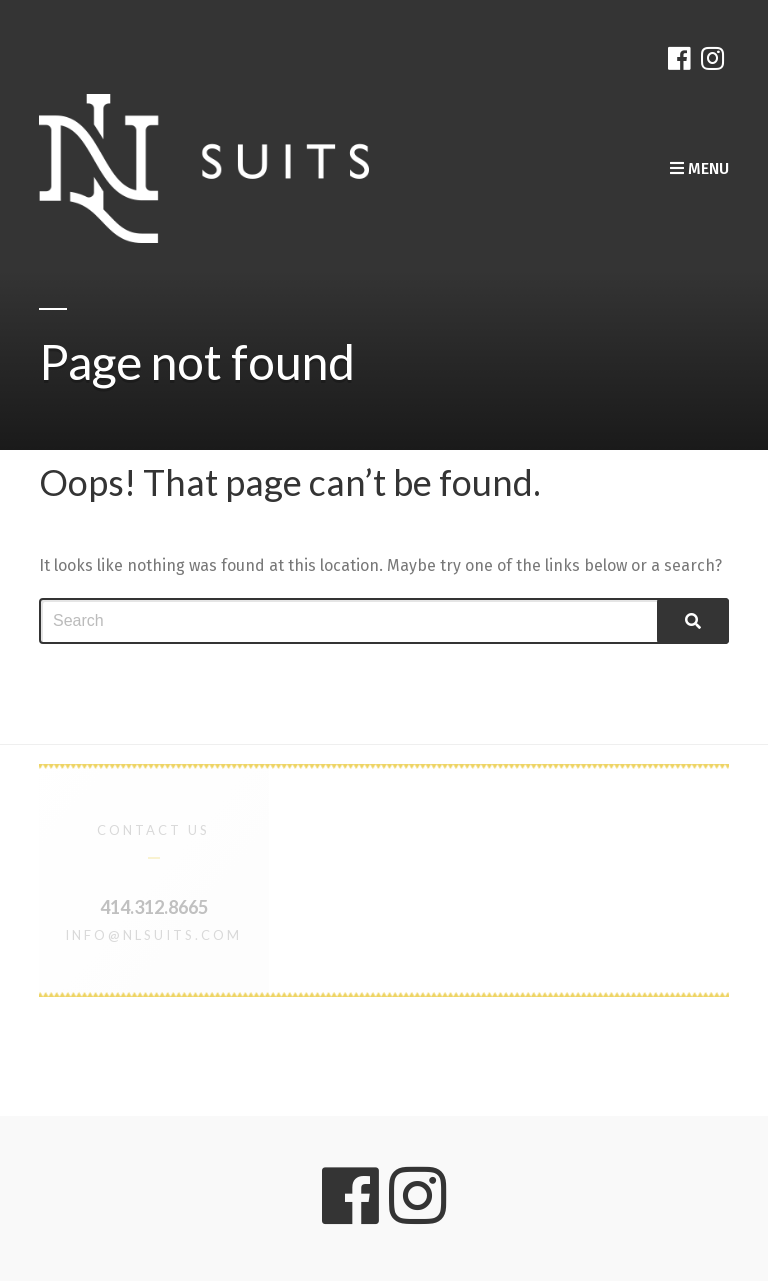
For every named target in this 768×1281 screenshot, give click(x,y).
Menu (699, 168)
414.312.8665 (154, 907)
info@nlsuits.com (153, 935)
